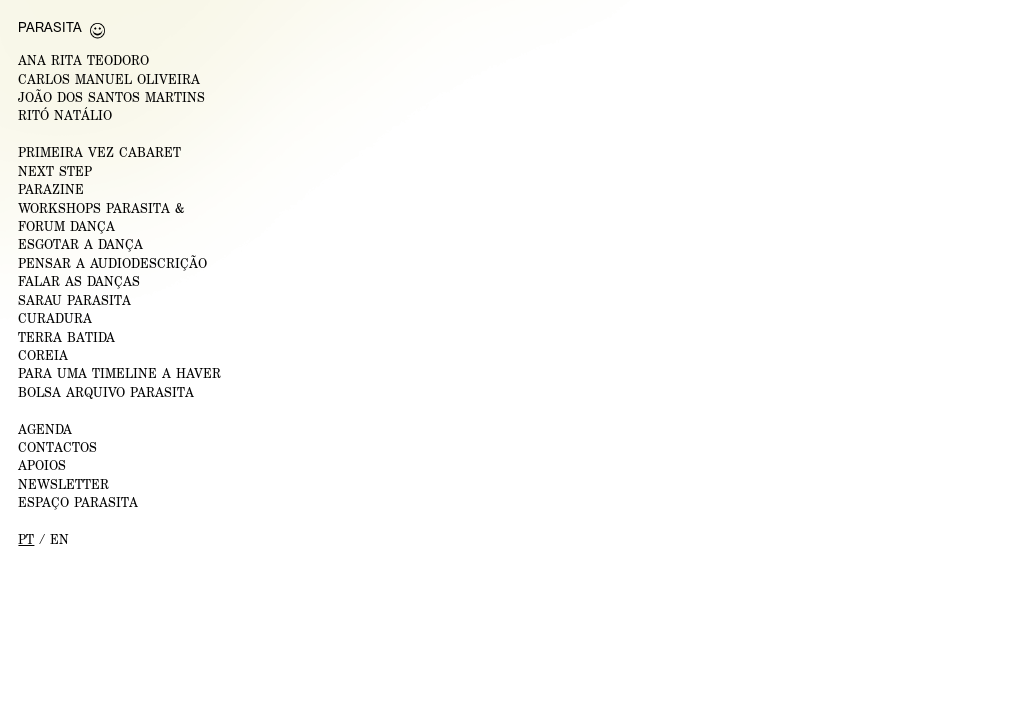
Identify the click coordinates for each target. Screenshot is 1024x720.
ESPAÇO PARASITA (78, 502)
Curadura (55, 318)
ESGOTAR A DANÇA (80, 244)
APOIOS (42, 465)
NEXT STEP (55, 171)
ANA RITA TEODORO (83, 60)
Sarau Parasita (74, 300)
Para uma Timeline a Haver (119, 373)
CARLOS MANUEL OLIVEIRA (109, 79)
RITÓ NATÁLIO (65, 115)
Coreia (43, 355)
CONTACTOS (57, 447)
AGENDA (45, 429)
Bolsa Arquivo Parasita (106, 392)
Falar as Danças (79, 281)
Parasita (50, 27)
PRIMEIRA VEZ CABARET (99, 152)
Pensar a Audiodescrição (112, 263)
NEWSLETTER (63, 484)
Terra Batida (66, 337)
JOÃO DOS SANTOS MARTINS (111, 97)
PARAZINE (51, 189)
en (59, 539)
